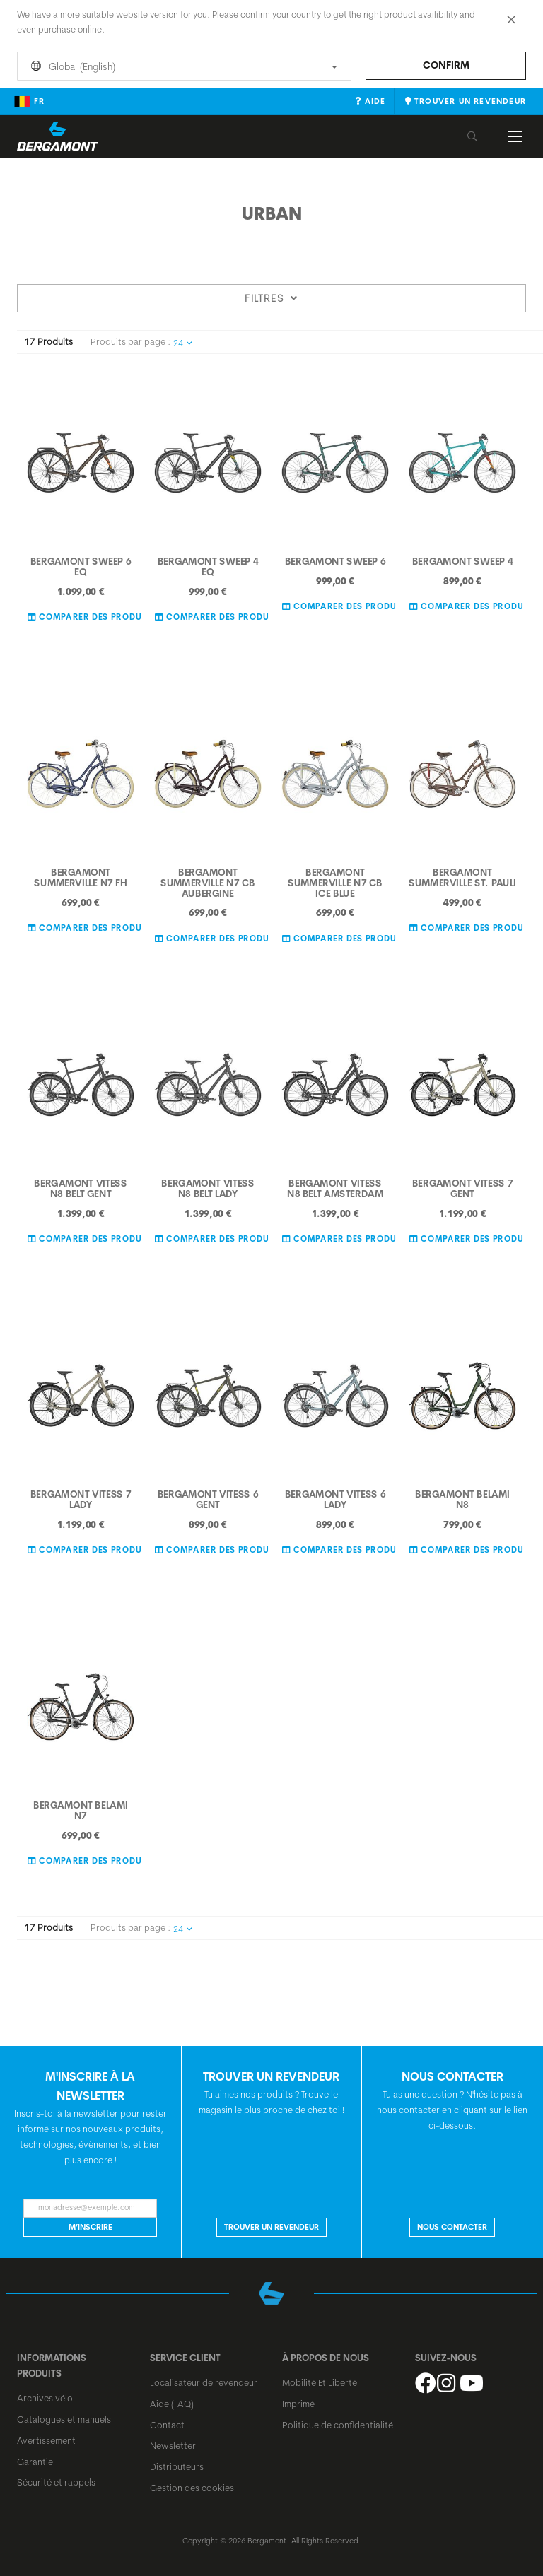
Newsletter (173, 2445)
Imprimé (298, 2403)
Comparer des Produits (91, 616)
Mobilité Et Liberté (319, 2382)
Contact (167, 2424)
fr (29, 101)
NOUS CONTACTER (452, 2227)
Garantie (35, 2461)
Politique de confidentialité (337, 2424)
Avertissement (46, 2440)
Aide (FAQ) (172, 2403)
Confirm (446, 65)
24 (182, 343)
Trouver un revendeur (271, 2227)
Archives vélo (45, 2398)
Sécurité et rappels (56, 2482)
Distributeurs (177, 2466)
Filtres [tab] (271, 298)
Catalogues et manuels (64, 2419)
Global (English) (181, 66)
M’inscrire (90, 2227)
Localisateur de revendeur (203, 2382)
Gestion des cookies (192, 2487)
